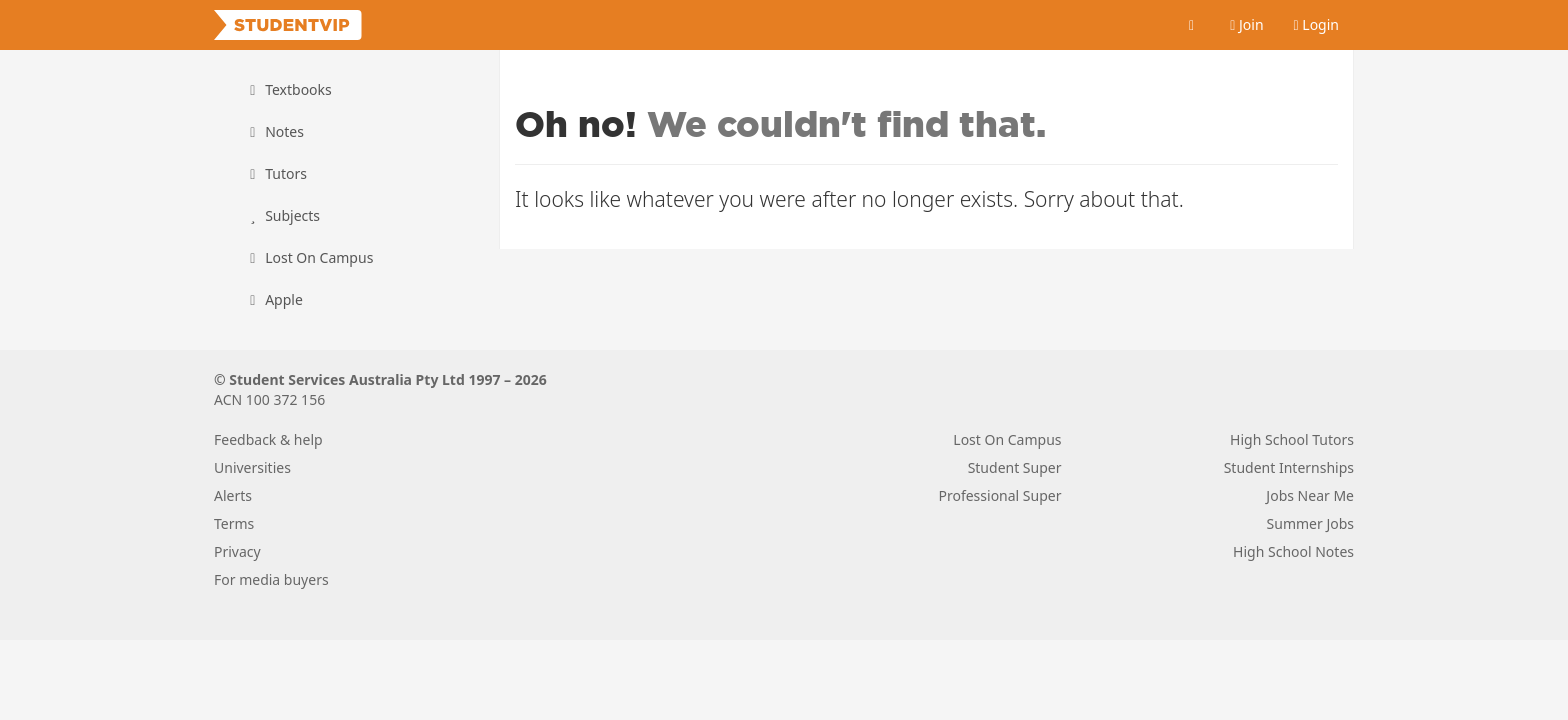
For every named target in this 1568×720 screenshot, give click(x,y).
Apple (273, 299)
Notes (274, 131)
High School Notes (1293, 551)
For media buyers (271, 579)
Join (1246, 24)
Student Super (1015, 467)
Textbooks (288, 89)
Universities (252, 467)
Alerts (233, 495)
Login (1316, 24)
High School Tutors (1292, 439)
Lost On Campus (308, 257)
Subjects (282, 215)
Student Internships (1289, 467)
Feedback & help (268, 439)
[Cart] (1192, 25)
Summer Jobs (1310, 523)
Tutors (275, 173)
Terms (234, 523)
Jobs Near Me (1310, 495)
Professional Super (999, 495)
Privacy (237, 551)
